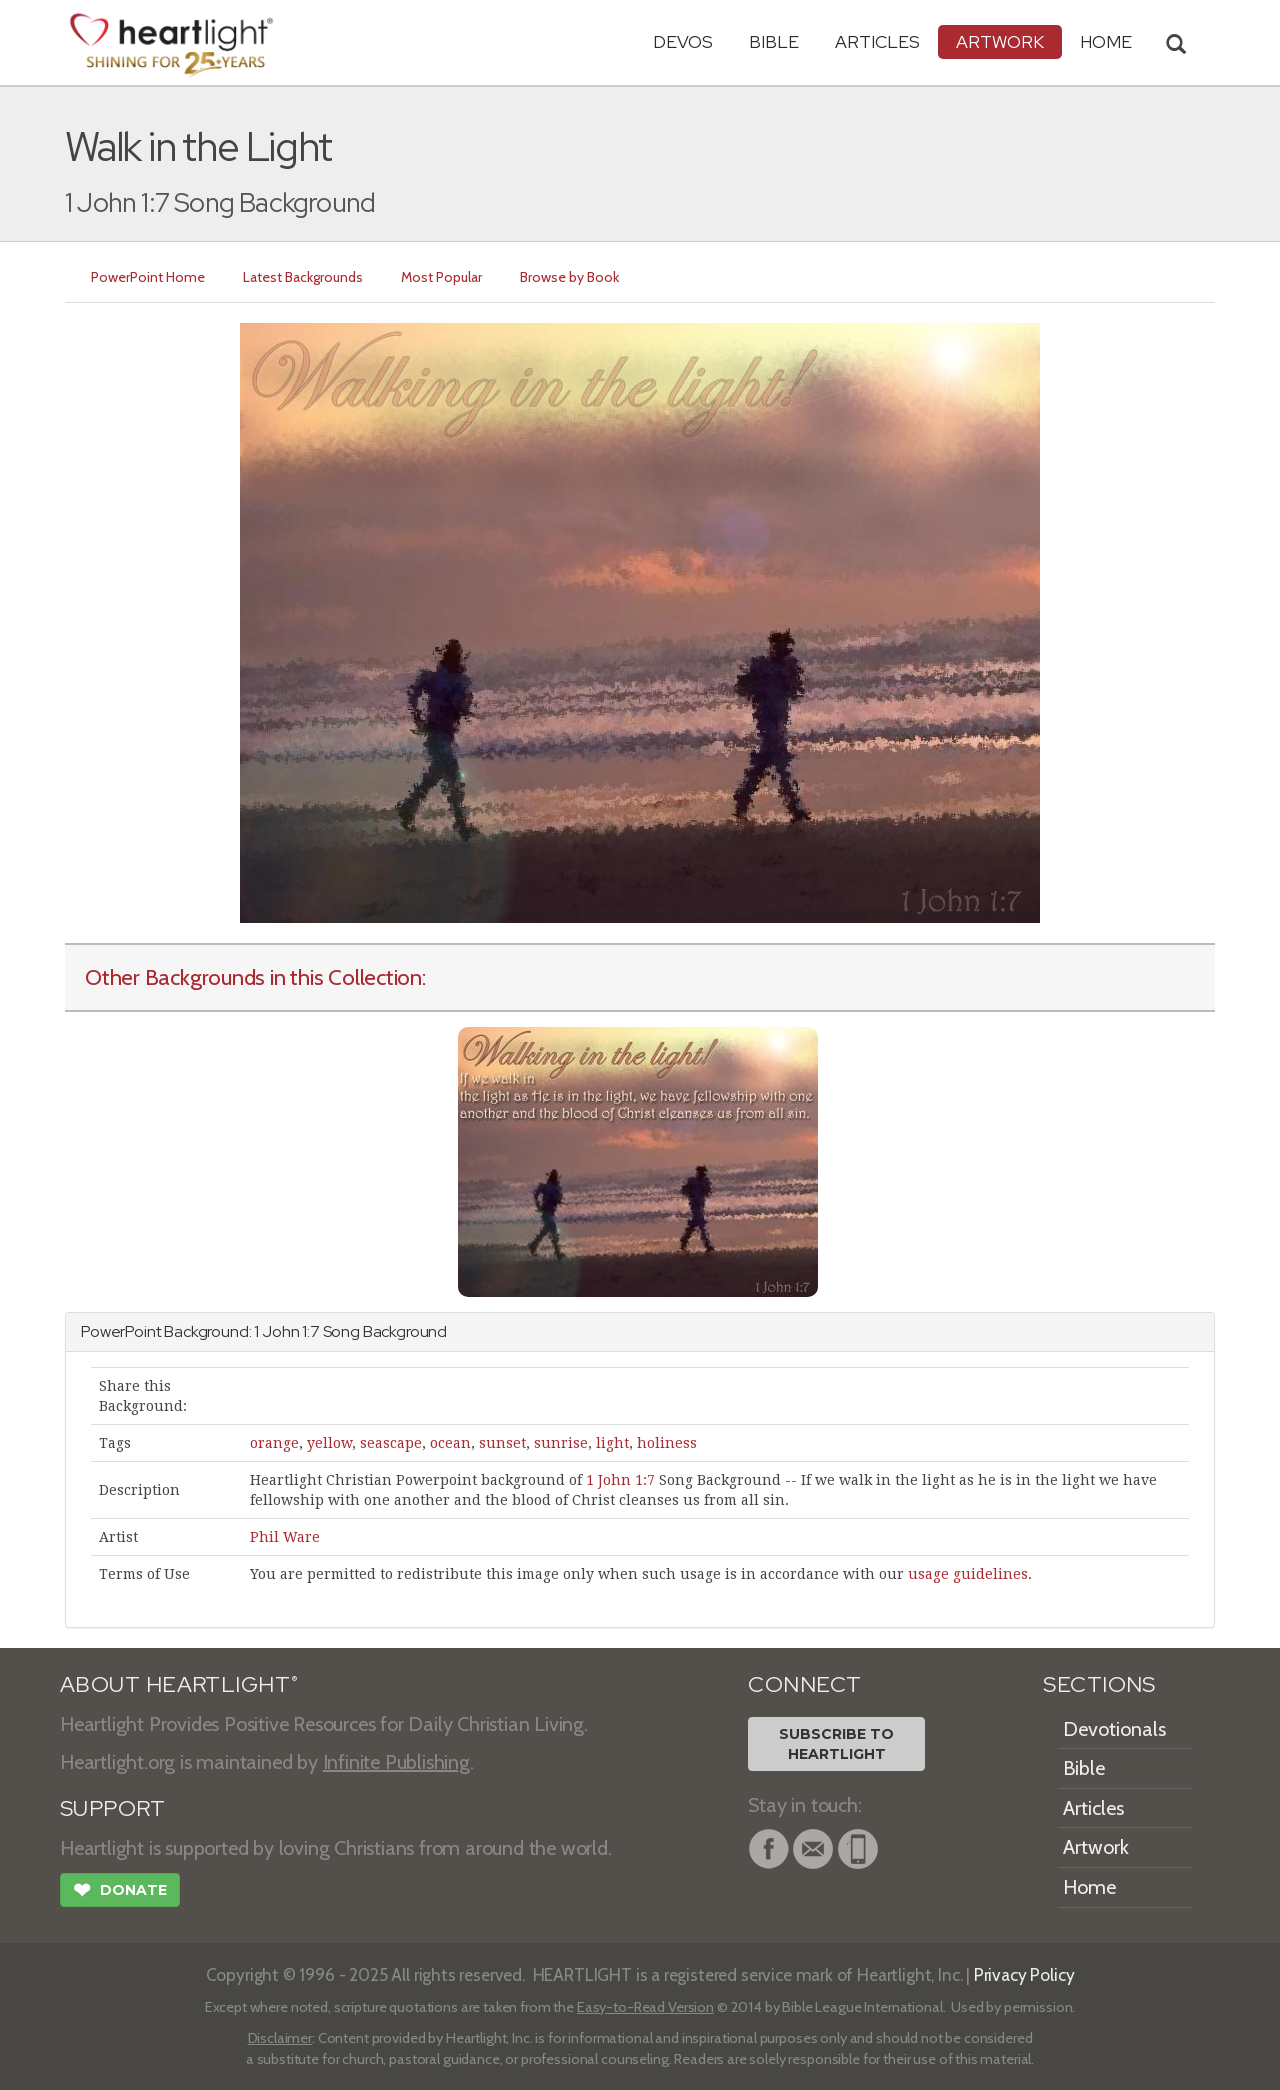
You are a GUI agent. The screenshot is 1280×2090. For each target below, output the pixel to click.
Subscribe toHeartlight (836, 1744)
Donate (120, 1892)
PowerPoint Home (148, 277)
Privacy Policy (1024, 1974)
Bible (774, 41)
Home (1089, 1887)
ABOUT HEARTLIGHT (179, 1684)
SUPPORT (112, 1808)
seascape (391, 1443)
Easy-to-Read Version (645, 2007)
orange (274, 1443)
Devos (683, 41)
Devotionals (1114, 1729)
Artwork (1000, 41)
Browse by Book (569, 277)
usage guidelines (968, 1574)
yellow (329, 1443)
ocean (450, 1443)
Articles (877, 41)
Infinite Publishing (396, 1762)
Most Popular (441, 277)
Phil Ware (285, 1537)
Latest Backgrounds (303, 277)
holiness (667, 1443)
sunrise (561, 1443)
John (280, 1331)
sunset (502, 1443)
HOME (1106, 41)
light (612, 1443)
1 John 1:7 (620, 1480)
